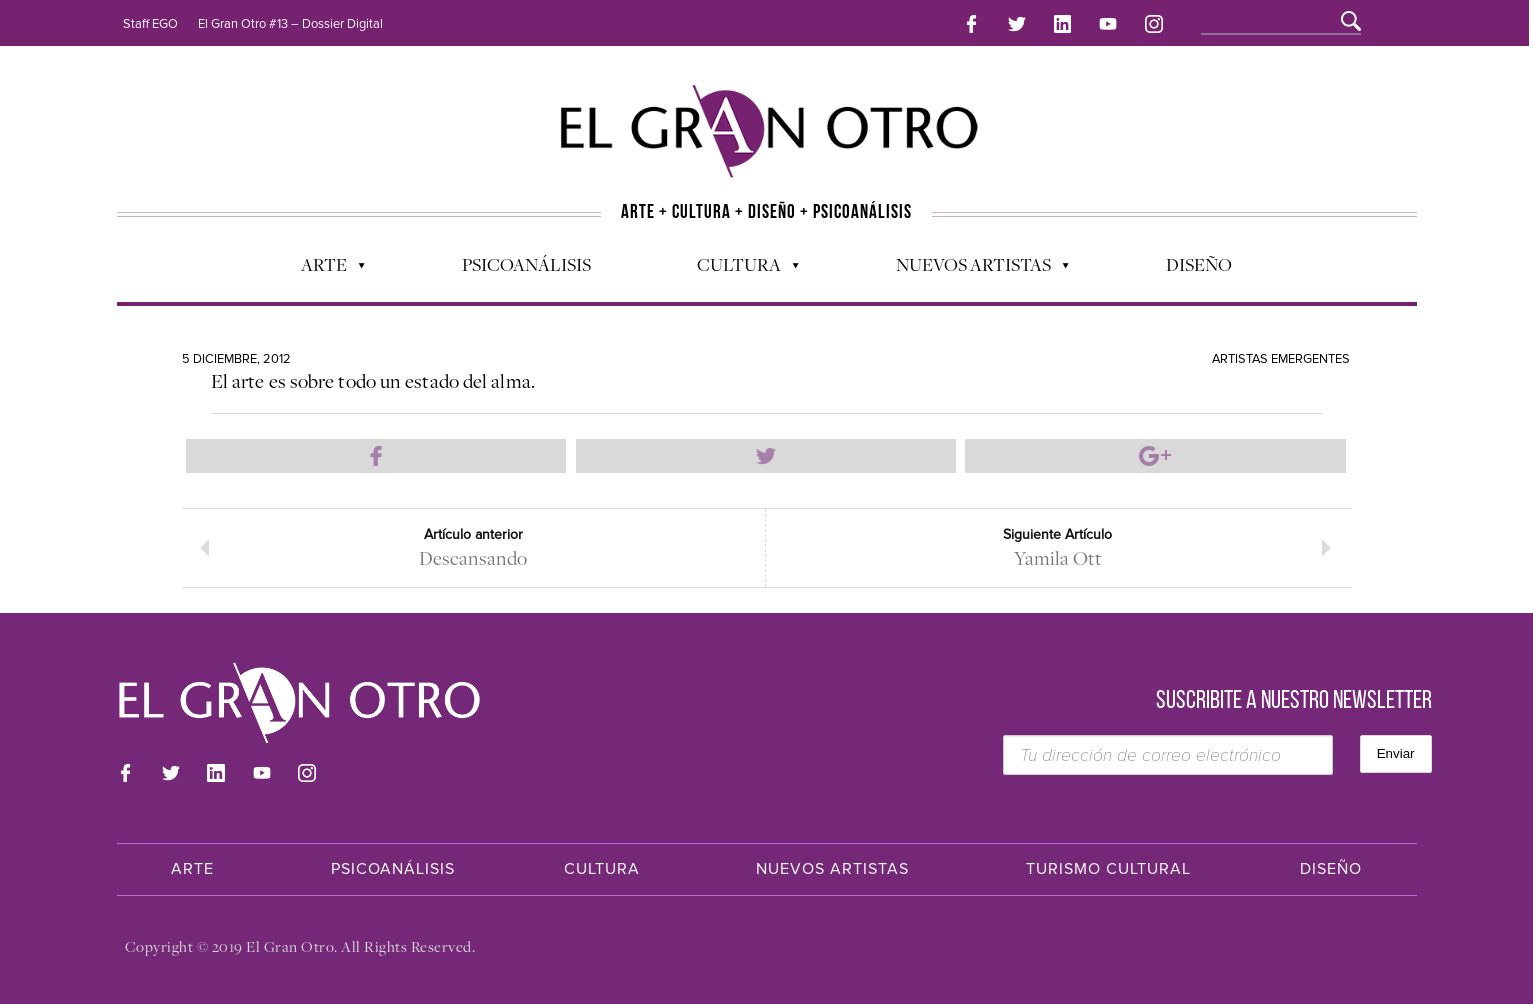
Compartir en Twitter (766, 453)
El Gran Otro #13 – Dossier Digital (290, 24)
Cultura (738, 266)
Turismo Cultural (1108, 869)
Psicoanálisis (526, 261)
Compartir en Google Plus (1155, 453)
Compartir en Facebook (376, 453)
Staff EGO (150, 24)
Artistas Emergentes (1281, 356)
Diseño (1199, 261)
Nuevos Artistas (972, 266)
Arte (323, 266)
